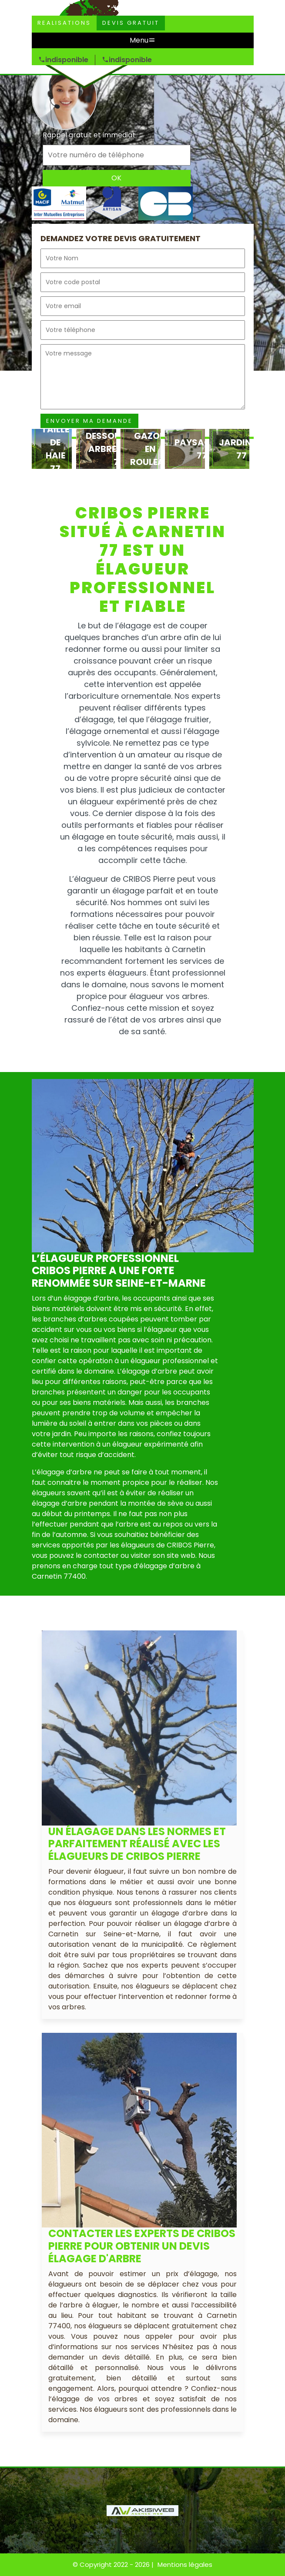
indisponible (63, 60)
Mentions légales (185, 2564)
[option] (52, 449)
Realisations (64, 23)
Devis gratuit (130, 23)
